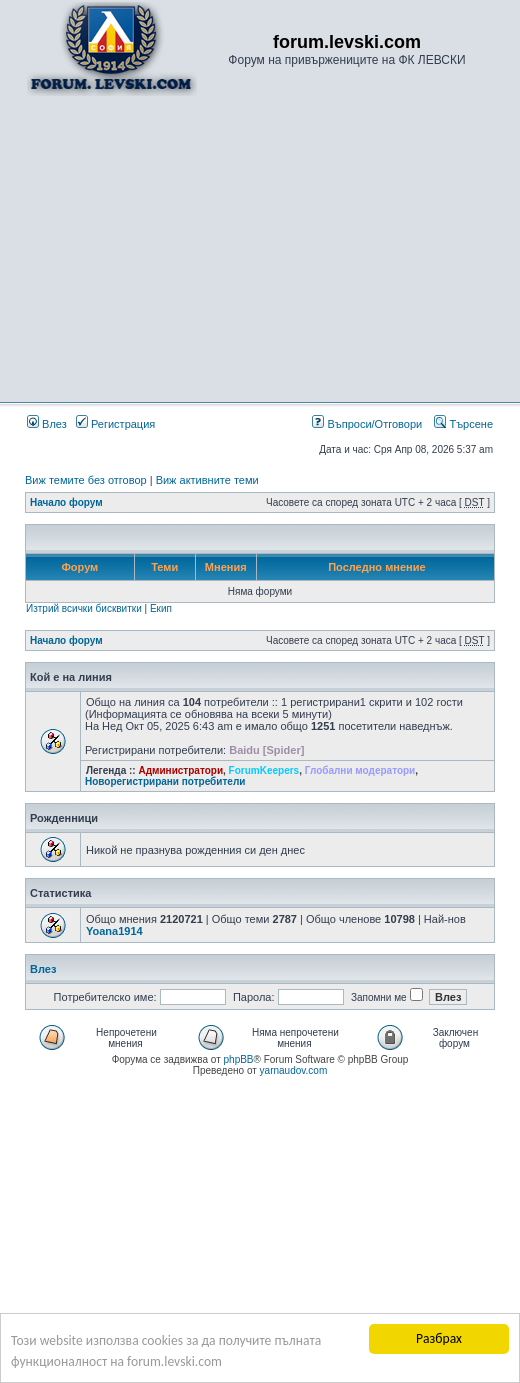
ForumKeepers (264, 770)
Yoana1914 (114, 931)
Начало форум (66, 502)
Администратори (180, 770)
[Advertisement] (260, 248)
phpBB (239, 1059)
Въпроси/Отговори (367, 424)
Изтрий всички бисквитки (84, 608)
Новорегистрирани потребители (165, 781)
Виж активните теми (207, 480)
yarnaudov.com (294, 1070)
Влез (47, 424)
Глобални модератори (360, 770)
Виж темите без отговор (86, 480)
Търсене (463, 424)
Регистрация (115, 424)
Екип (161, 608)
